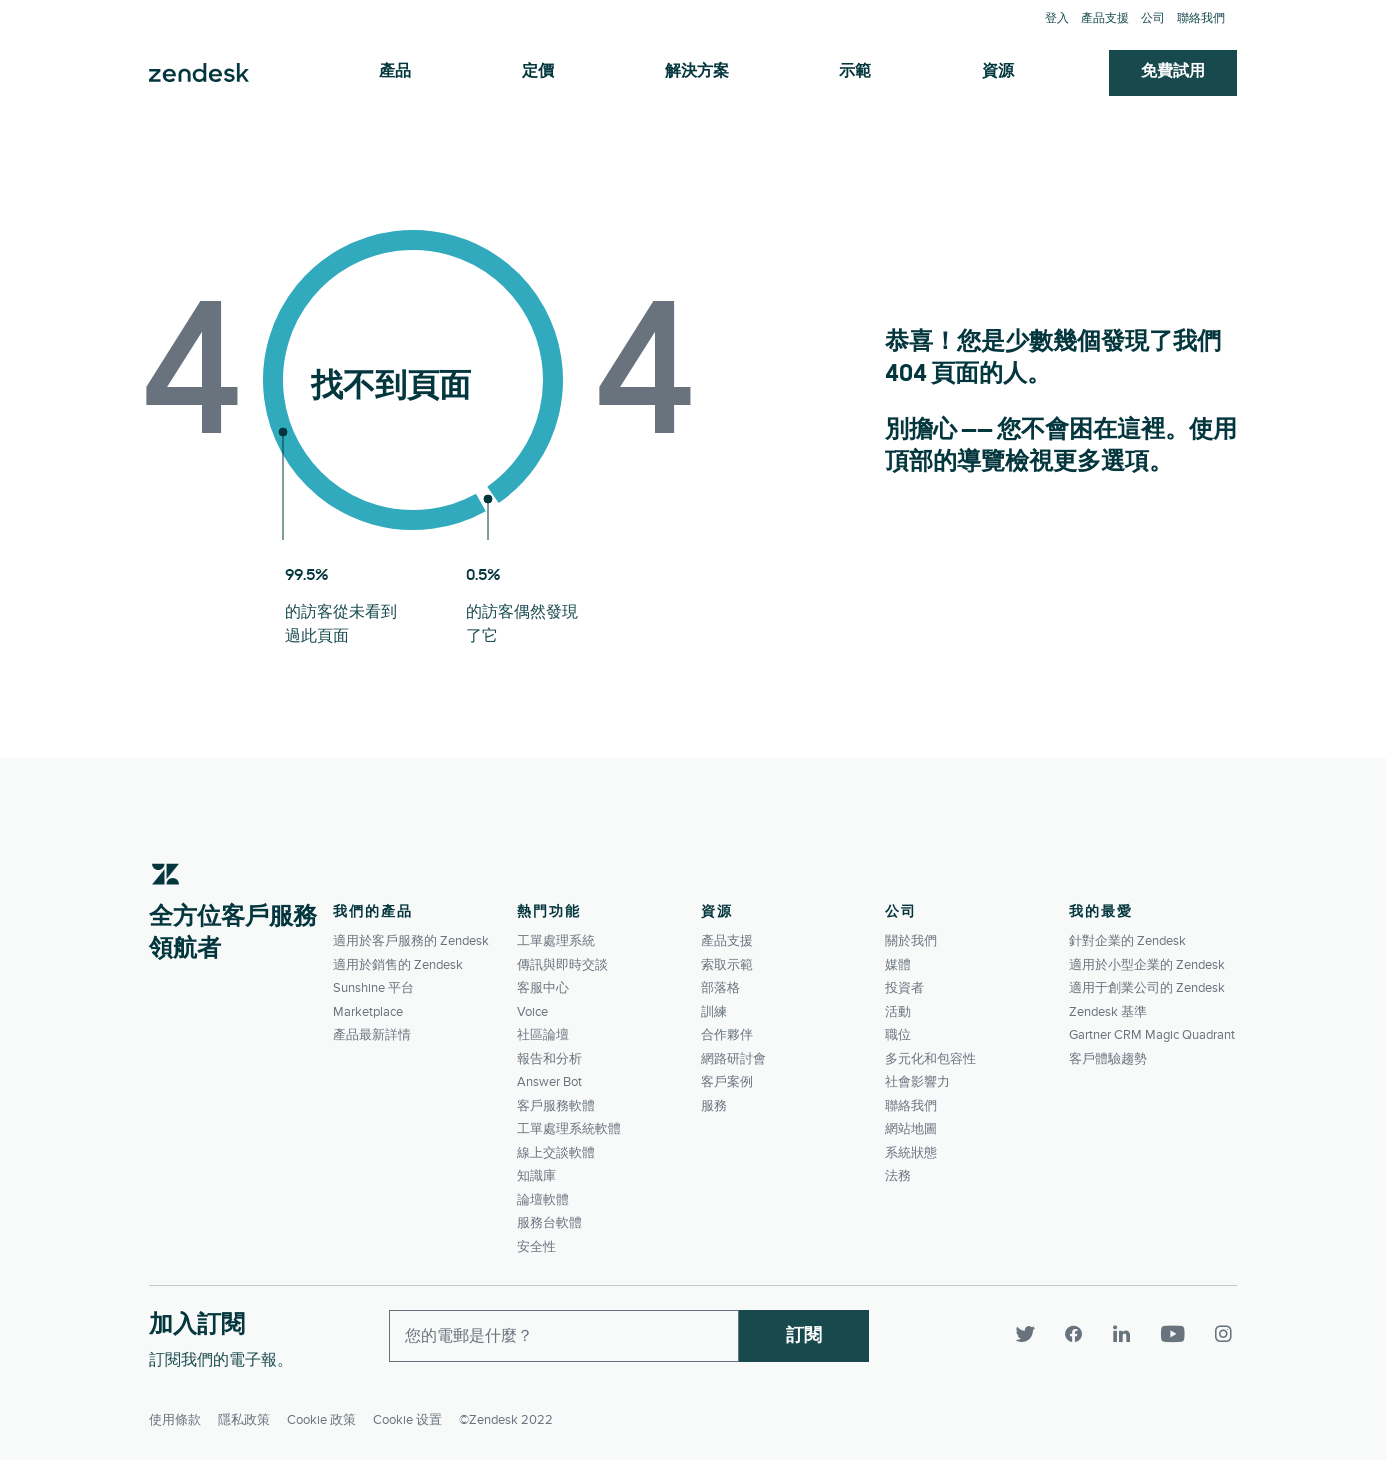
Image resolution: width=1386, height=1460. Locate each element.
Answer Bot (549, 1082)
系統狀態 (911, 1153)
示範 (855, 72)
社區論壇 (543, 1035)
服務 (714, 1106)
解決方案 (697, 72)
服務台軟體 (549, 1223)
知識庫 (536, 1176)
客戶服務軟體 (556, 1106)
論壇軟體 (543, 1200)
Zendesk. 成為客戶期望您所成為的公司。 (199, 73)
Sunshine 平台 (373, 988)
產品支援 (1105, 18)
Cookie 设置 (407, 1416)
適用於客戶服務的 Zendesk (411, 941)
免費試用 (1173, 72)
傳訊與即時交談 (562, 965)
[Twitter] (1033, 1334)
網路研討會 (733, 1059)
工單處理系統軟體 (569, 1129)
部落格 (720, 988)
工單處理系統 (556, 941)
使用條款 (175, 1416)
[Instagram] (1221, 1334)
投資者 (904, 988)
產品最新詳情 (372, 1035)
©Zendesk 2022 (506, 1416)
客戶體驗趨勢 (1108, 1059)
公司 (1153, 18)
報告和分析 (549, 1059)
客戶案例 (727, 1082)
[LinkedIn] (1129, 1334)
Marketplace (368, 1012)
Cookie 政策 (321, 1416)
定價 (538, 72)
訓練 (714, 1012)
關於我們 (911, 941)
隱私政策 (244, 1416)
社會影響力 (917, 1082)
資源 (998, 72)
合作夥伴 (727, 1035)
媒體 (898, 965)
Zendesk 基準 (1108, 1012)
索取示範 (727, 965)
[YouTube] (1179, 1334)
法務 (898, 1176)
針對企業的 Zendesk (1127, 941)
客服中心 (543, 988)
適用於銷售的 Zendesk (398, 965)
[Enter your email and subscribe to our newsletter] (564, 1336)
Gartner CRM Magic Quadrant (1152, 1035)
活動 (898, 1012)
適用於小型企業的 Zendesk (1147, 965)
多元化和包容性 (930, 1059)
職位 (898, 1035)
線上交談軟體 (556, 1153)
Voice (532, 1012)
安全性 (536, 1247)
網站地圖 (911, 1129)
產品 (395, 72)
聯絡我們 (1201, 18)
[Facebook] (1081, 1334)
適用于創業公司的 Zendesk (1147, 988)
